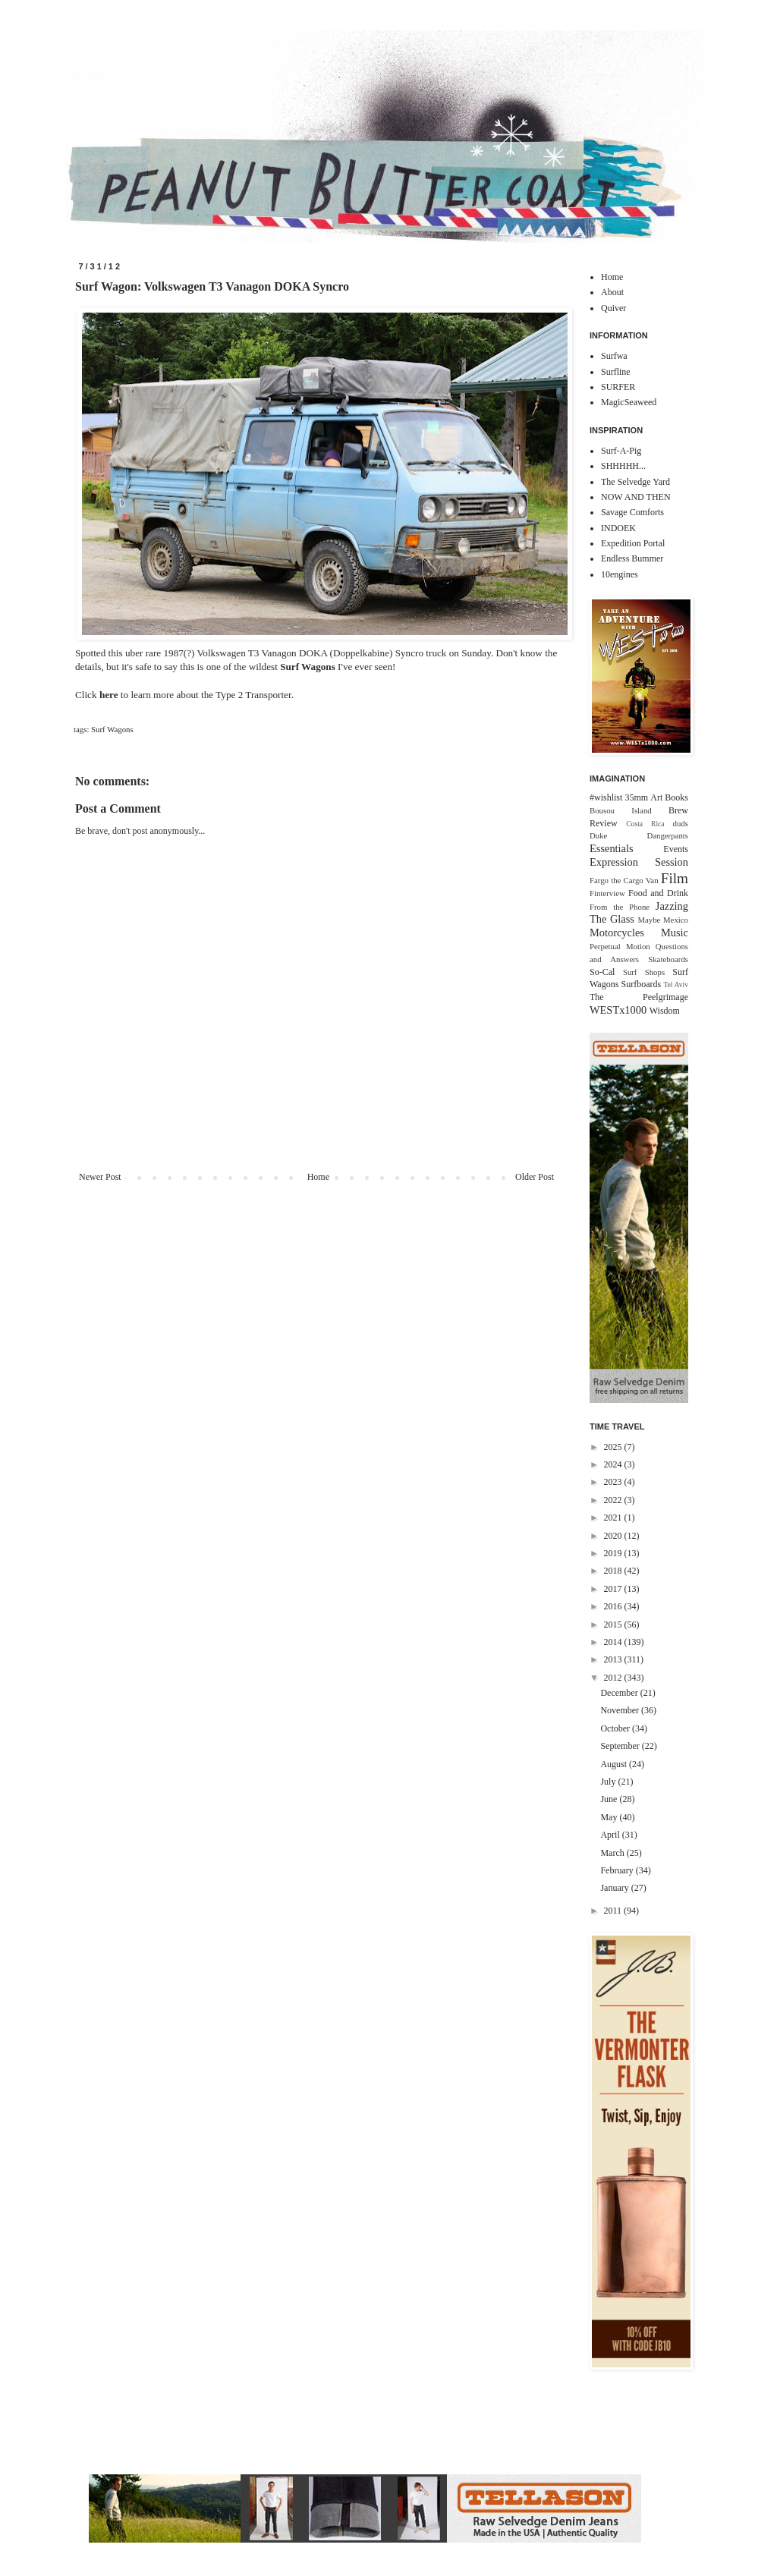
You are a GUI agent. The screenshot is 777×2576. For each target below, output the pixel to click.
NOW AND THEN (636, 497)
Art (656, 797)
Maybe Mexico (662, 919)
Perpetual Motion (620, 946)
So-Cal (602, 972)
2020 (614, 1535)
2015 (614, 1624)
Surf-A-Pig (621, 450)
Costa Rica (645, 823)
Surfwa (614, 356)
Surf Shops (644, 972)
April (610, 1834)
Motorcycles (617, 932)
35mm (636, 797)
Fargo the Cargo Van (624, 880)
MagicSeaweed (628, 402)
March (613, 1853)
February (617, 1870)
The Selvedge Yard (635, 482)
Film (674, 878)
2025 (614, 1447)
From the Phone (620, 906)
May (609, 1817)
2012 (614, 1677)
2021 (614, 1517)
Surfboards (641, 984)
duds (680, 823)
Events (675, 849)
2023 (614, 1482)
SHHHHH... (623, 466)
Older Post (534, 1177)
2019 (614, 1553)
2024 (614, 1464)
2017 (614, 1589)
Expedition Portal (633, 543)
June (609, 1799)
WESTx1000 (618, 1010)
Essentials (612, 848)
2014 (614, 1642)
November (620, 1710)
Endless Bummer (632, 558)
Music (674, 932)
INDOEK (618, 528)
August (614, 1764)
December (620, 1692)
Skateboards (668, 959)
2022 (614, 1500)
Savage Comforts (632, 512)
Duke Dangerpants (639, 835)
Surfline (616, 371)
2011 (614, 1910)
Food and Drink (658, 893)
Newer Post (100, 1177)
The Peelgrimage (639, 997)
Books (676, 797)
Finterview (607, 893)
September (620, 1746)
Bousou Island (621, 810)
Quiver (613, 308)
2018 (614, 1570)
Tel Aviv (675, 984)
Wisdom (665, 1010)
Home (318, 1177)
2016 (614, 1606)
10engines (619, 574)
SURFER (618, 387)
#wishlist (606, 797)
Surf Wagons (112, 729)
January (615, 1887)
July (609, 1781)
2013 (614, 1659)
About (612, 292)
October (616, 1728)
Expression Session (639, 862)
